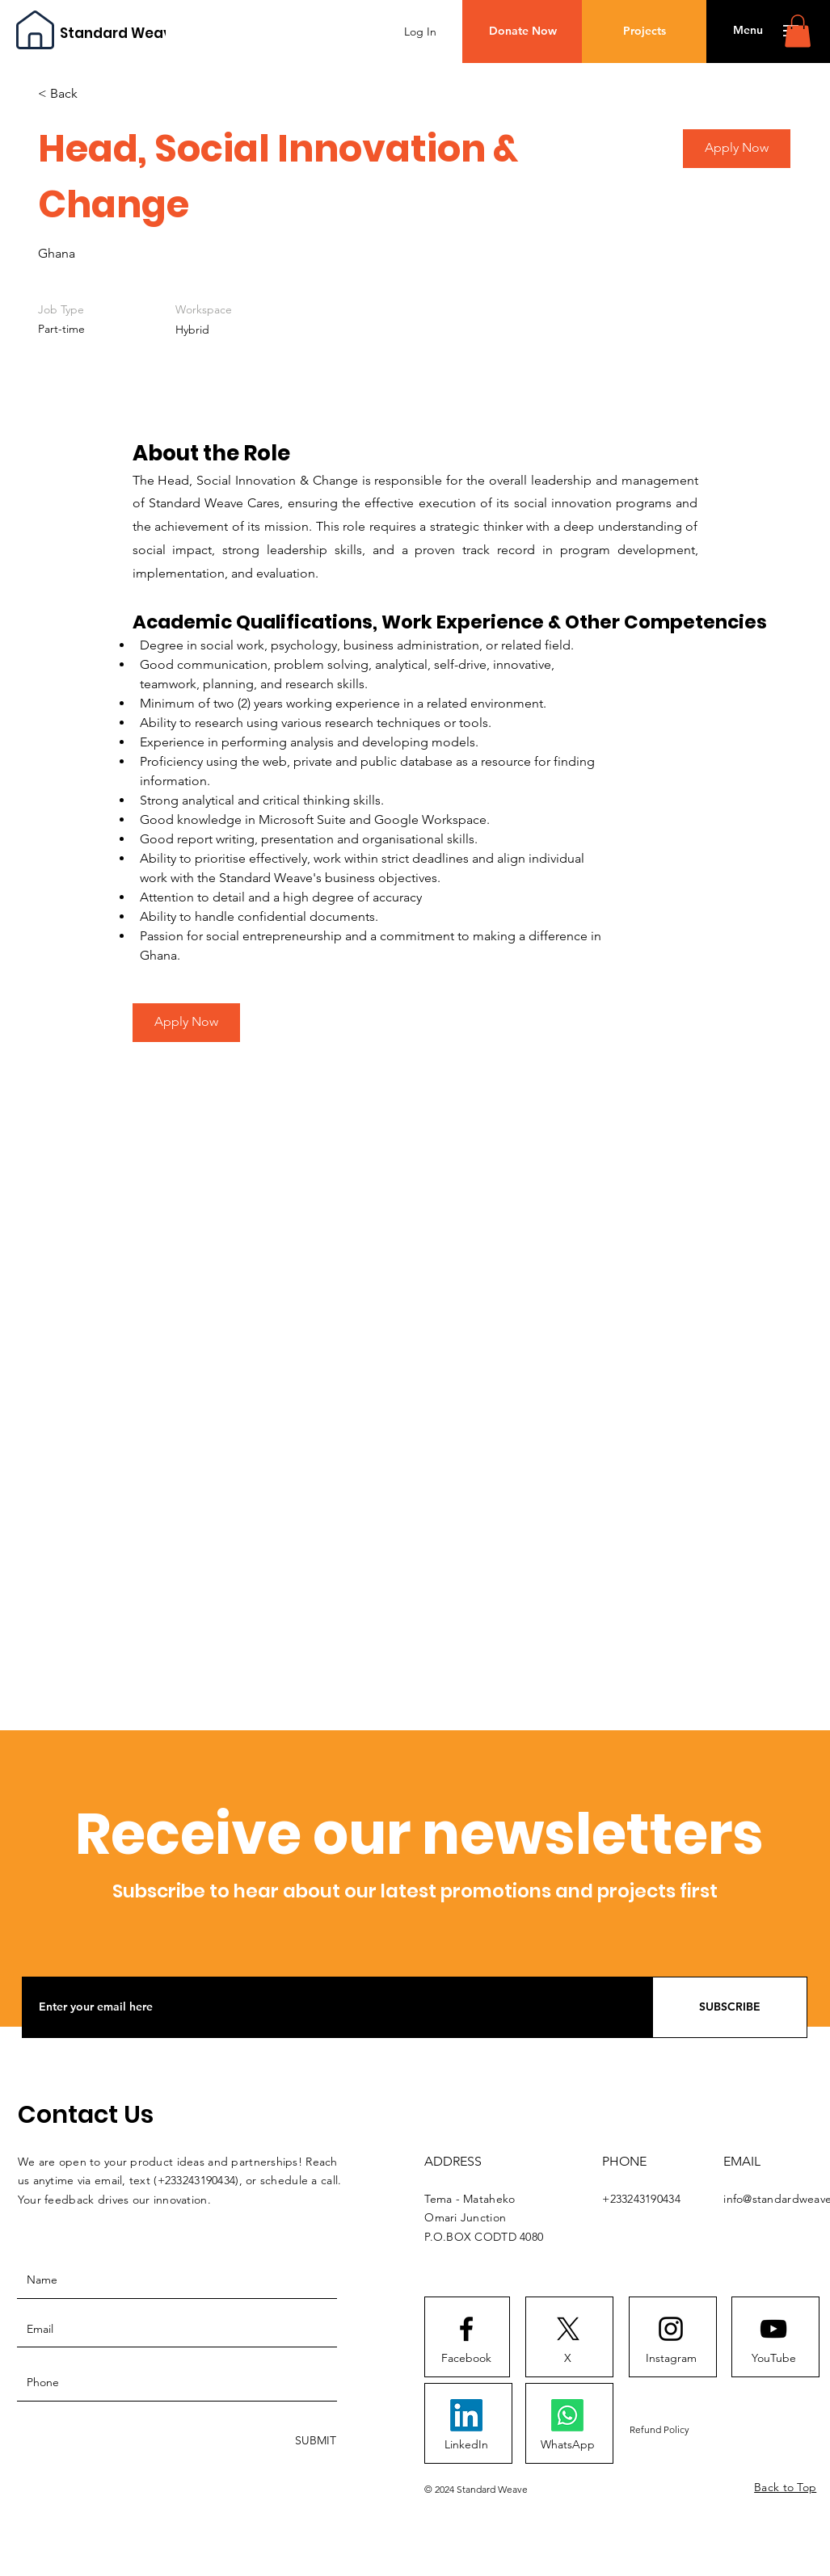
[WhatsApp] (567, 2445)
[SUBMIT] (314, 2441)
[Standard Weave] (120, 34)
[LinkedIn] (466, 2445)
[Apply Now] (186, 1022)
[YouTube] (773, 2359)
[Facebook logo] (466, 2329)
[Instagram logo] (671, 2329)
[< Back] (95, 94)
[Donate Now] (522, 31)
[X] (567, 2359)
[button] (748, 30)
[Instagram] (671, 2359)
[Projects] (644, 31)
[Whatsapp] (567, 2415)
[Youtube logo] (773, 2329)
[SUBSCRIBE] (729, 2007)
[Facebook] (466, 2359)
